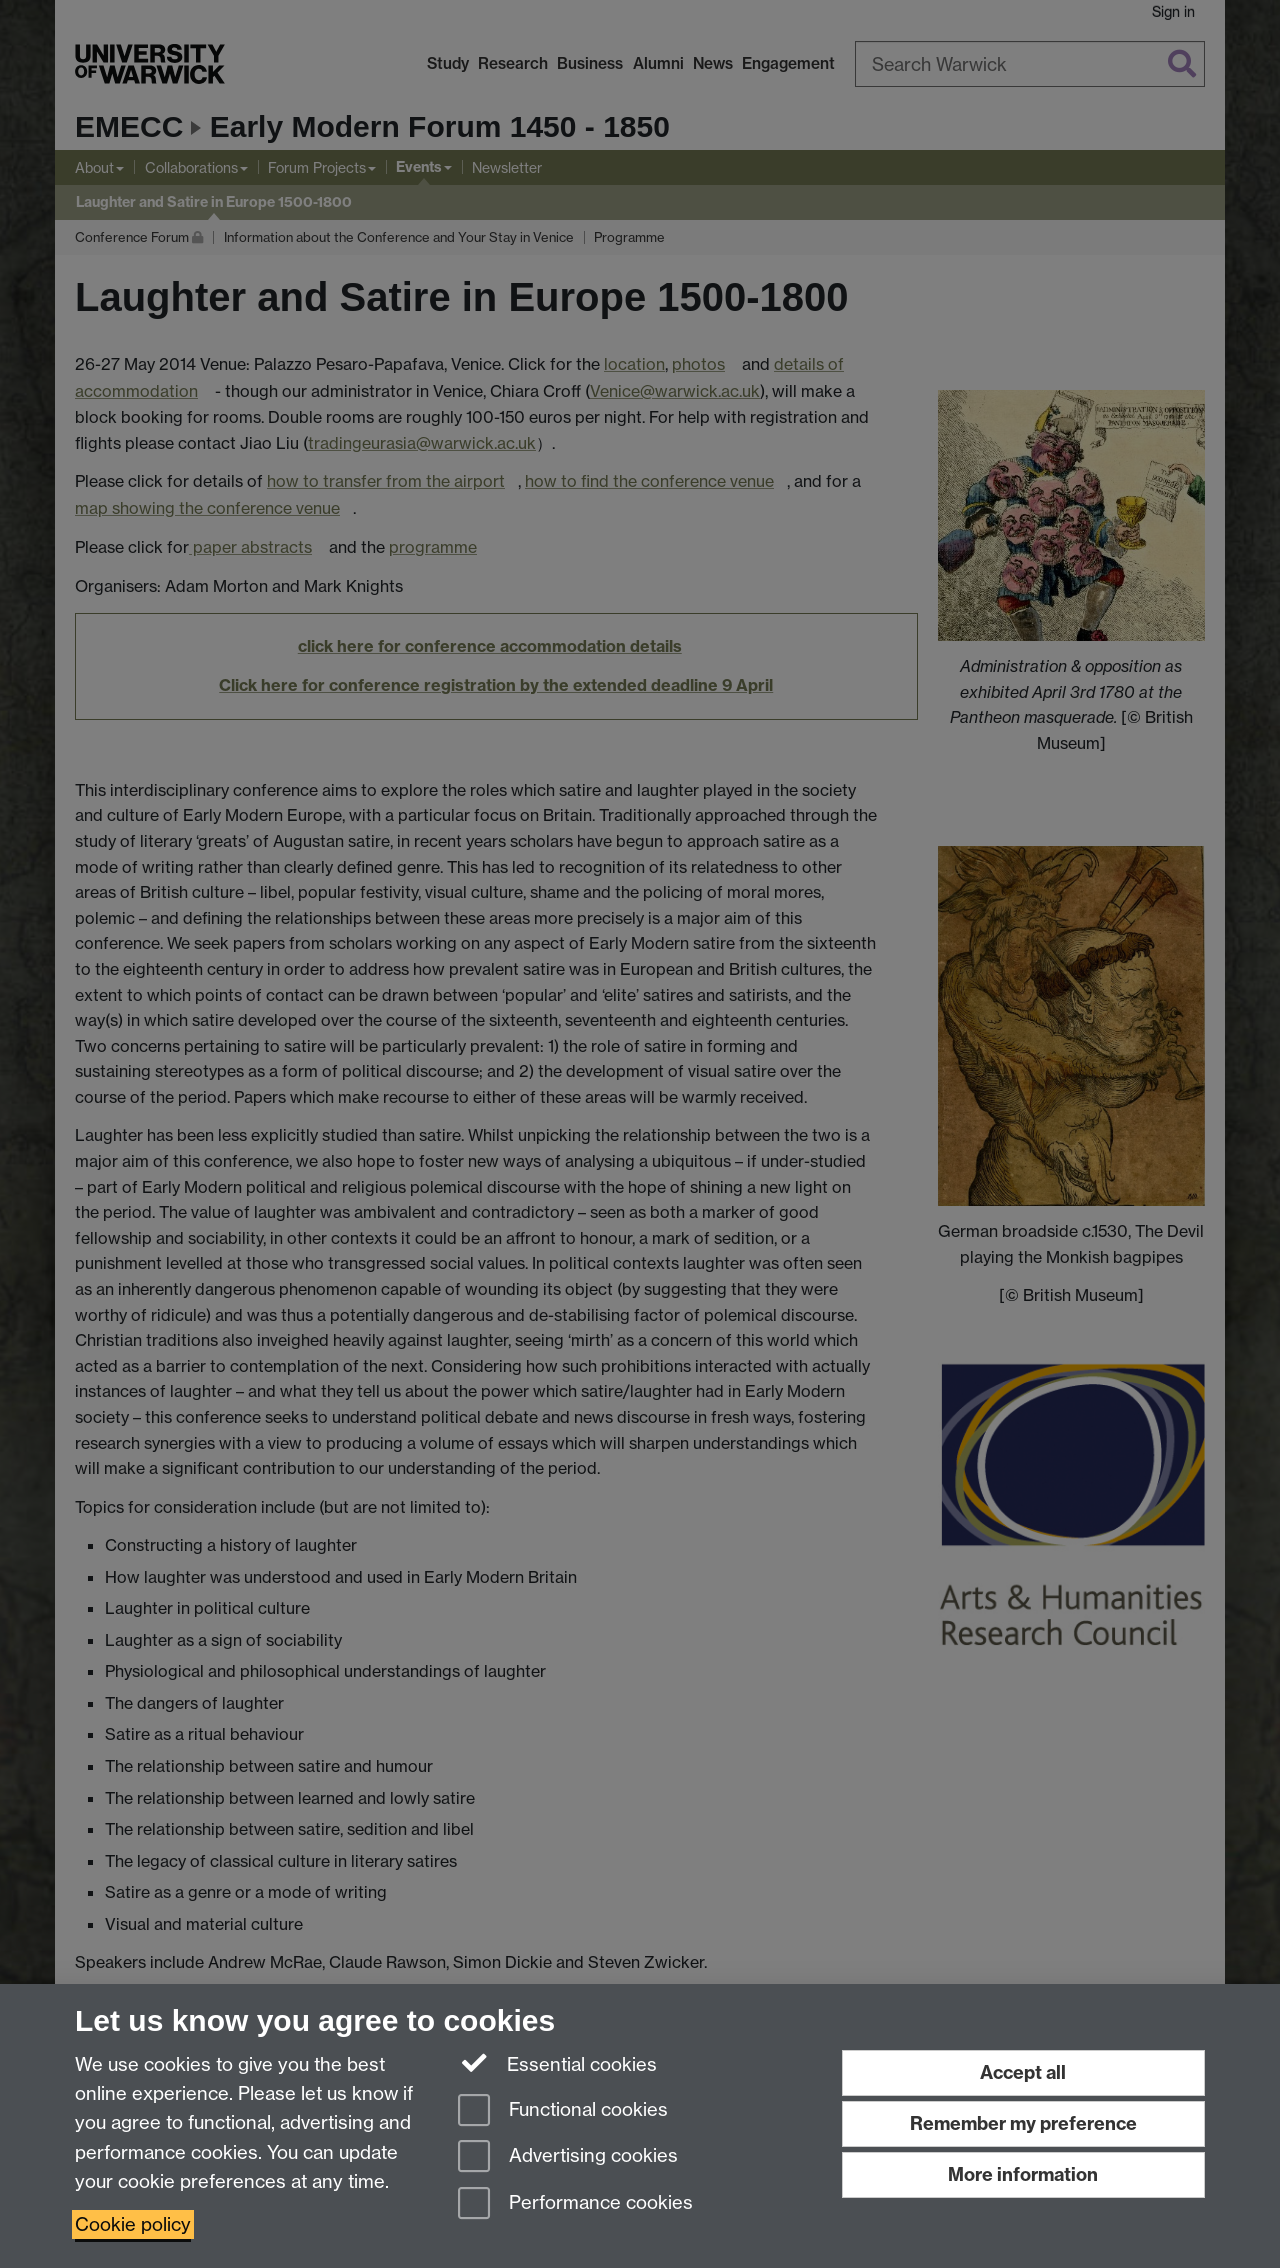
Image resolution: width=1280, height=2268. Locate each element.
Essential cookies (557, 2063)
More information (1023, 2174)
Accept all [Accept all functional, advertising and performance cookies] (1023, 2072)
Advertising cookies (568, 2157)
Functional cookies (563, 2111)
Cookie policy (133, 2224)
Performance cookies (575, 2204)
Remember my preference (1023, 2123)
